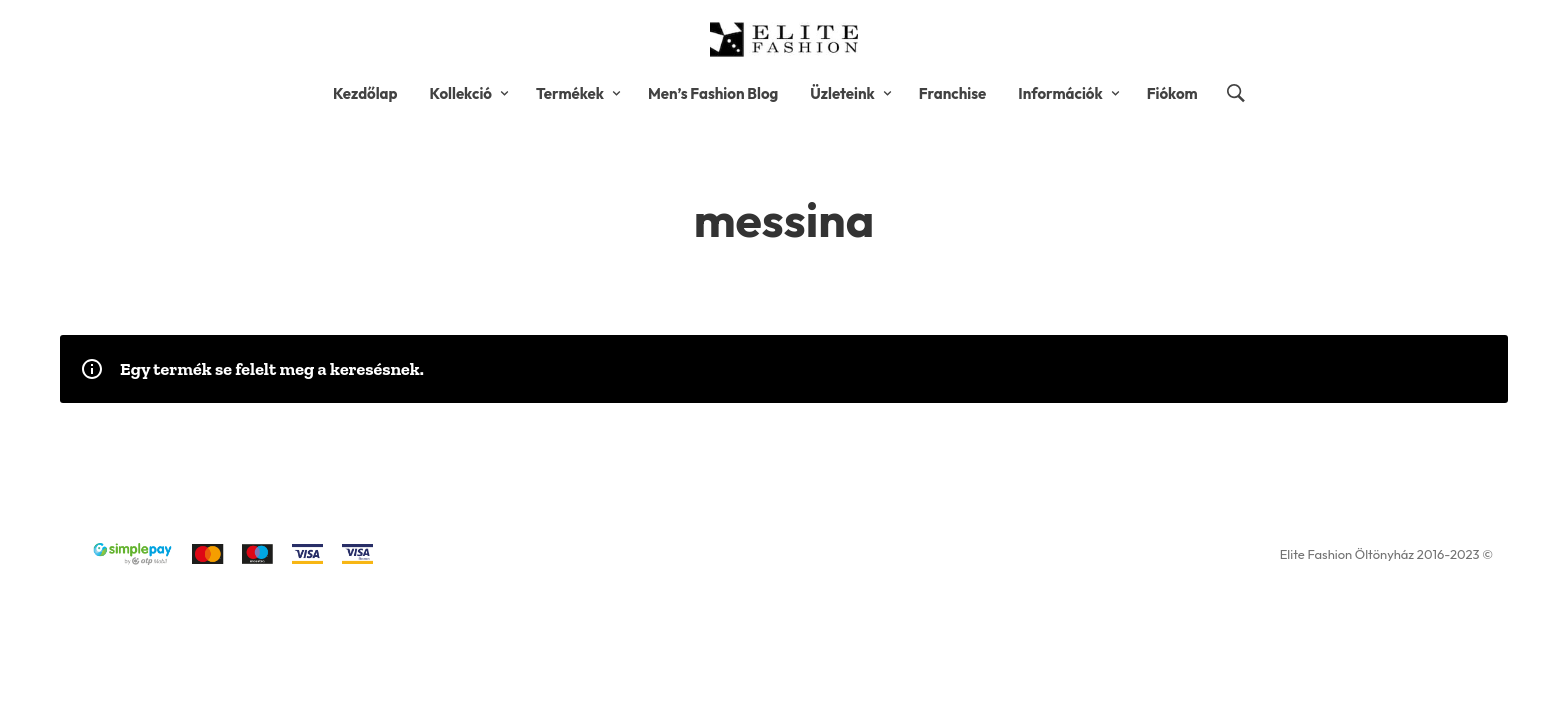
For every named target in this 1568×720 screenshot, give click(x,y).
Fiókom (1172, 93)
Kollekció (460, 93)
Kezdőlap (365, 93)
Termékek (570, 93)
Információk (1060, 93)
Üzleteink (842, 93)
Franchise (953, 93)
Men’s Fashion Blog (713, 93)
